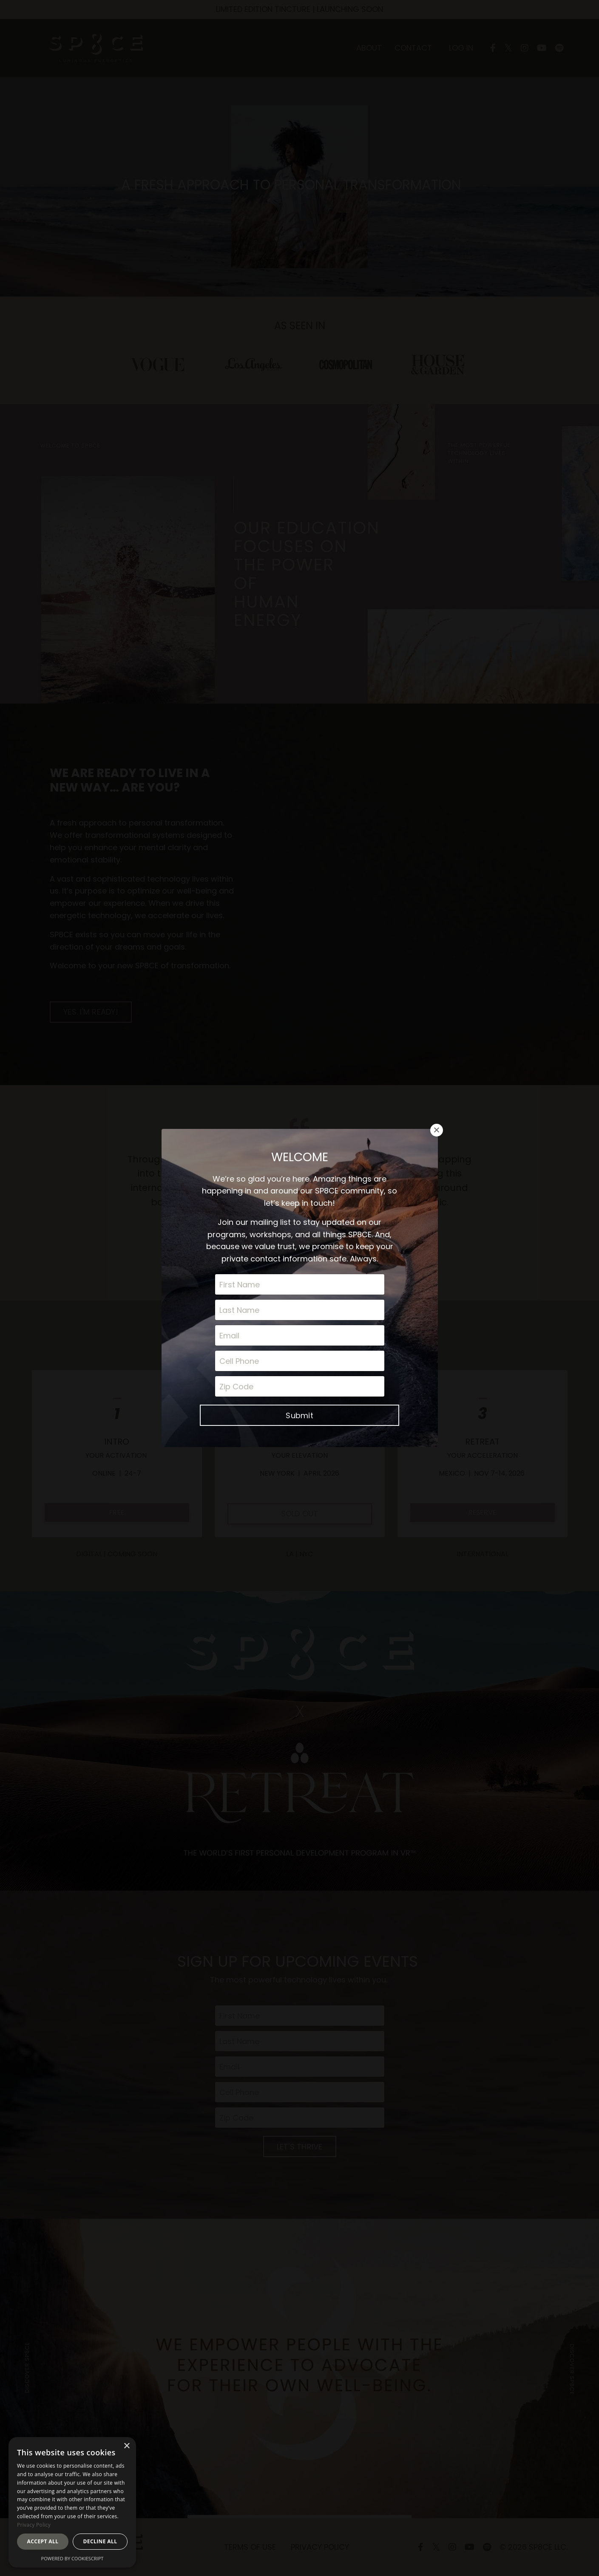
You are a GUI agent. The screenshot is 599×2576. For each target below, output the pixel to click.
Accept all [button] (43, 2541)
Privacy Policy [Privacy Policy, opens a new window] (34, 2524)
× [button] (126, 2446)
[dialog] (72, 2502)
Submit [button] (299, 1332)
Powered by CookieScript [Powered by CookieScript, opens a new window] (72, 2558)
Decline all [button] (100, 2541)
